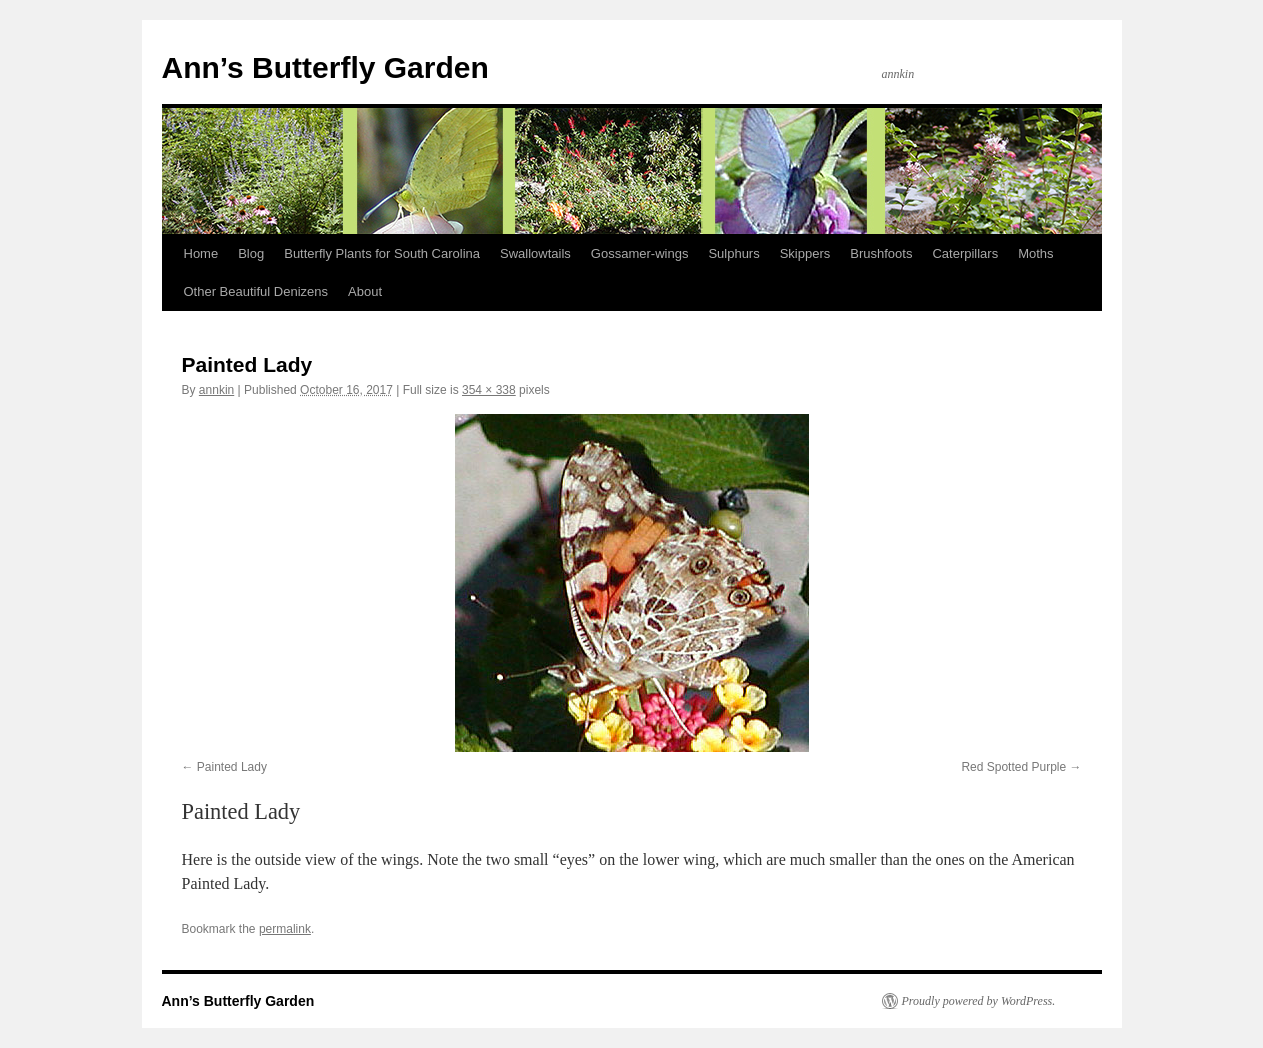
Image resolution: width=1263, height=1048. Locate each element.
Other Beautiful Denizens (256, 291)
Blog (251, 253)
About (365, 291)
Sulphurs (733, 253)
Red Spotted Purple (1013, 767)
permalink (285, 929)
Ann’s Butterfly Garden (325, 67)
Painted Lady (232, 767)
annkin (216, 390)
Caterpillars (965, 253)
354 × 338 (489, 390)
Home (201, 253)
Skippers (805, 253)
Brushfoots (881, 253)
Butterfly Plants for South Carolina (382, 253)
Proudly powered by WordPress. (979, 1001)
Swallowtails (535, 253)
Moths (1035, 253)
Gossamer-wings (640, 253)
